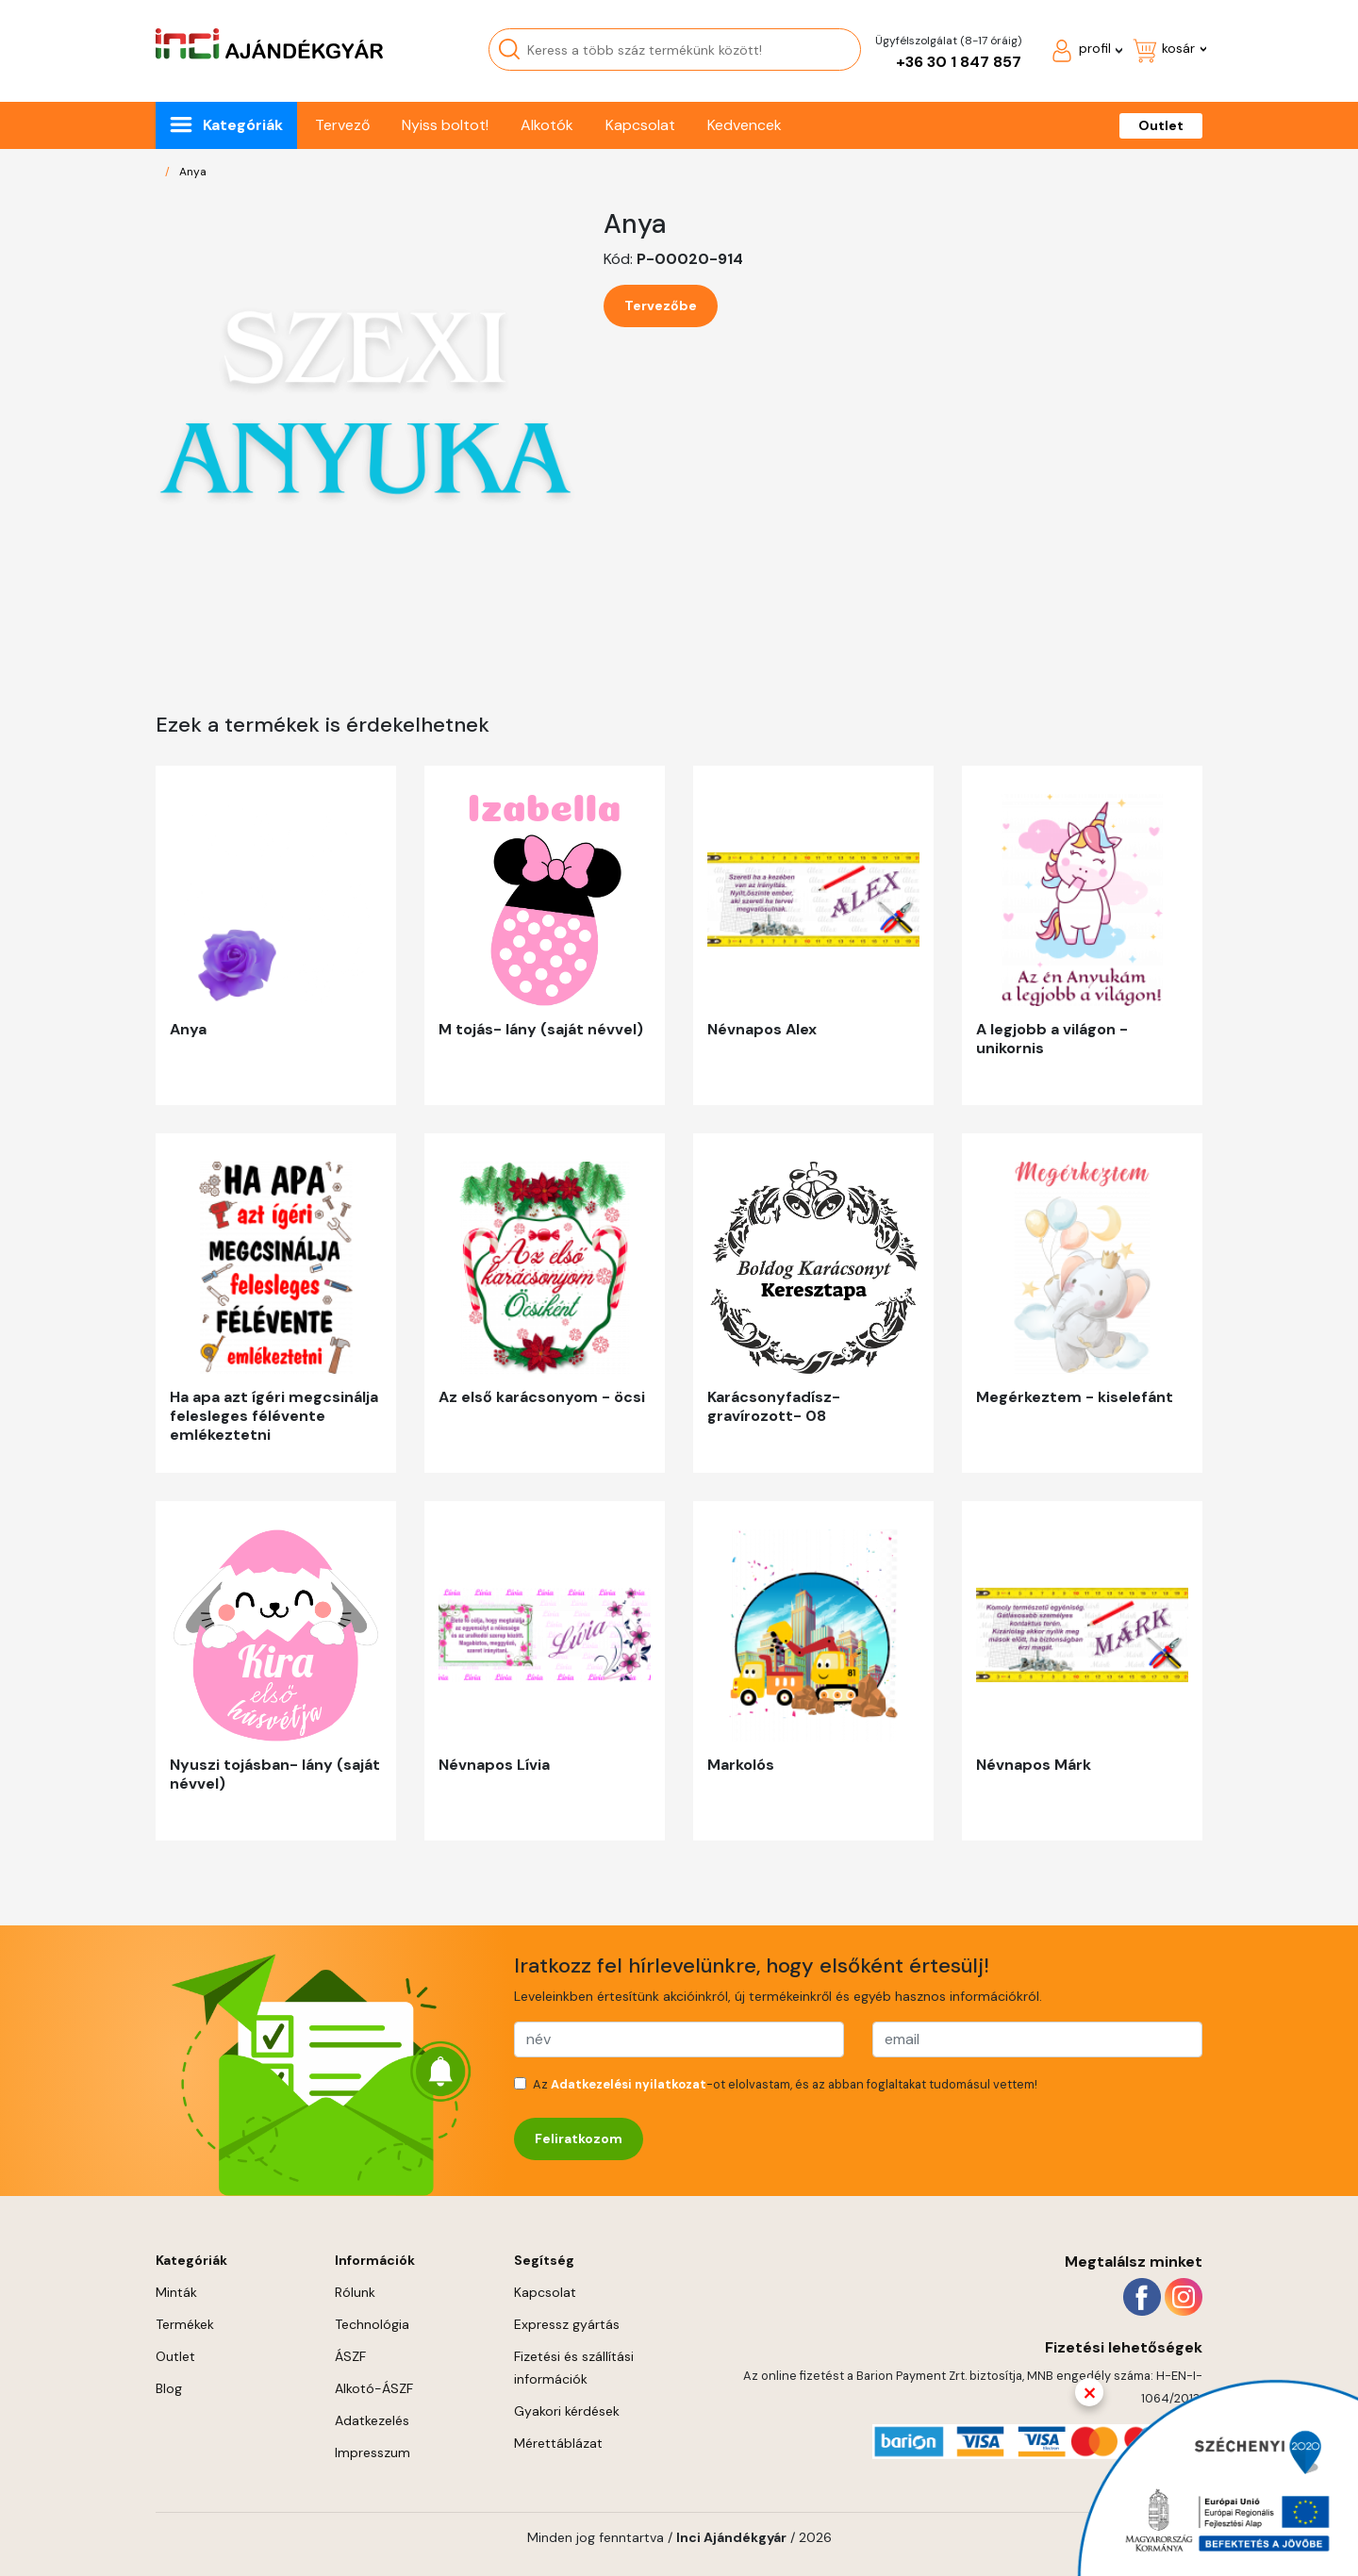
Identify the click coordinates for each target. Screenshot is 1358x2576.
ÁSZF (350, 2356)
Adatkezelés (372, 2420)
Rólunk (355, 2292)
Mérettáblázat (558, 2443)
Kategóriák (243, 125)
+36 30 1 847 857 (958, 62)
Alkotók (547, 125)
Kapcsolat (640, 125)
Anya (193, 171)
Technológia (372, 2324)
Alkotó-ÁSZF (374, 2388)
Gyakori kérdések (567, 2411)
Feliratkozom (578, 2138)
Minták (176, 2292)
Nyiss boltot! (445, 125)
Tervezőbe (660, 305)
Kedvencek (744, 125)
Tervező (342, 125)
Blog (169, 2388)
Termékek (185, 2324)
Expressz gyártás (567, 2324)
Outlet (1161, 125)
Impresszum (372, 2452)
